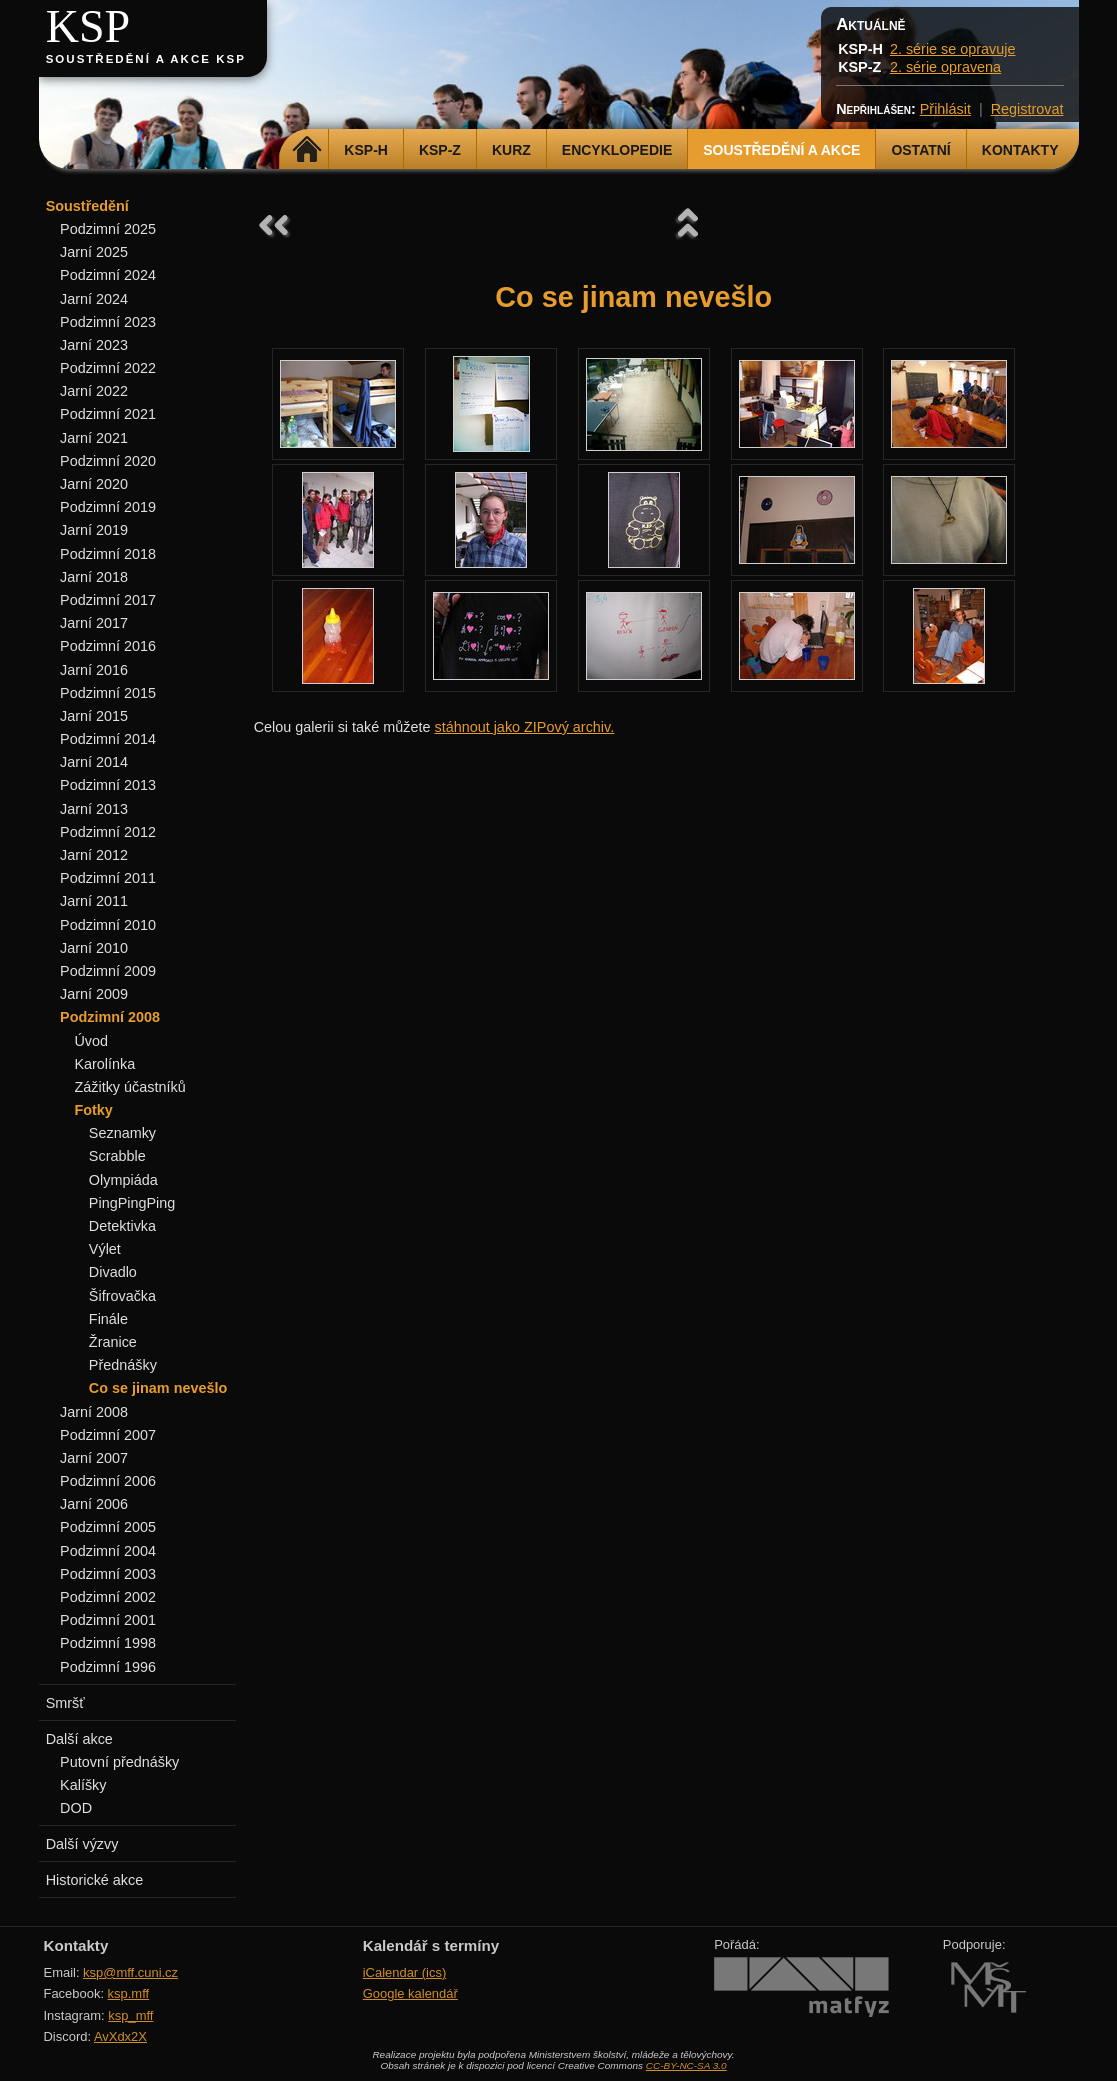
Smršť (65, 1703)
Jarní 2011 (94, 901)
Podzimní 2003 (108, 1574)
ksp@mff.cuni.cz (130, 1972)
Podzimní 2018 (108, 554)
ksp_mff (130, 2015)
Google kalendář (410, 1993)
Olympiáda (123, 1180)
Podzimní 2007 (108, 1435)
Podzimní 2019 (108, 507)
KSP (88, 26)
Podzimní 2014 (108, 739)
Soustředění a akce (781, 150)
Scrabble (117, 1156)
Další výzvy (82, 1844)
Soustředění (87, 206)
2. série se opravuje (953, 49)
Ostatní (920, 150)
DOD (76, 1808)
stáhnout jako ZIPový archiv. (524, 727)
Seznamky (122, 1133)
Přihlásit (945, 109)
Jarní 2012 (94, 855)
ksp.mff (129, 1993)
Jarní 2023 (94, 345)
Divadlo (113, 1272)
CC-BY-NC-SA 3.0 (686, 2065)
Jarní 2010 (94, 948)
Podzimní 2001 (108, 1620)
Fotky (93, 1110)
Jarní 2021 (94, 438)
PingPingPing (132, 1203)
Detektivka (122, 1226)
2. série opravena (945, 67)
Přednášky (123, 1365)
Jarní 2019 (94, 530)
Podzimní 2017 (108, 600)
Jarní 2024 (94, 299)
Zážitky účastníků (129, 1087)
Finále (108, 1319)
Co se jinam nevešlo (158, 1388)
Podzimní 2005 (108, 1527)
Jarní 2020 (94, 484)
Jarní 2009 (94, 994)
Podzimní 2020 (108, 461)
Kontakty (1020, 150)
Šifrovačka (122, 1296)
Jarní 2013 (94, 809)
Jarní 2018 (94, 577)
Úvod (91, 1041)
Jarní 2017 (94, 623)
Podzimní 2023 (108, 322)
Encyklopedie (617, 150)
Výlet (105, 1249)
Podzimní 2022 (108, 368)
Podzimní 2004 (108, 1551)
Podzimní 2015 (108, 693)
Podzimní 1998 (108, 1643)
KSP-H (366, 150)
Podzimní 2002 (108, 1597)
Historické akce (95, 1880)
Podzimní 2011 (108, 878)
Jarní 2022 (94, 391)
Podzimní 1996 (108, 1667)
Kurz (511, 150)
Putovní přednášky (119, 1762)
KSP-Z (440, 150)
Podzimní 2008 (110, 1017)
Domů (306, 150)
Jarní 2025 (94, 252)
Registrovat (1027, 109)
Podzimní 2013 (108, 785)
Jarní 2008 (94, 1412)
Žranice (113, 1342)
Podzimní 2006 (108, 1481)
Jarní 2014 (94, 762)
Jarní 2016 (94, 670)
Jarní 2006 (94, 1504)
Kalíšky (83, 1785)
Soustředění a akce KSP (146, 59)
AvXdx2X (120, 2036)
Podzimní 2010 (108, 925)
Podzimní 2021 (108, 414)
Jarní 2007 (94, 1458)
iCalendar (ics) (405, 1972)
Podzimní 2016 (108, 646)
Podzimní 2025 (108, 229)
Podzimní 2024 (108, 275)
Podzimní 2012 (108, 832)
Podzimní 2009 (108, 971)
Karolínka (104, 1064)
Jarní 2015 (94, 716)
